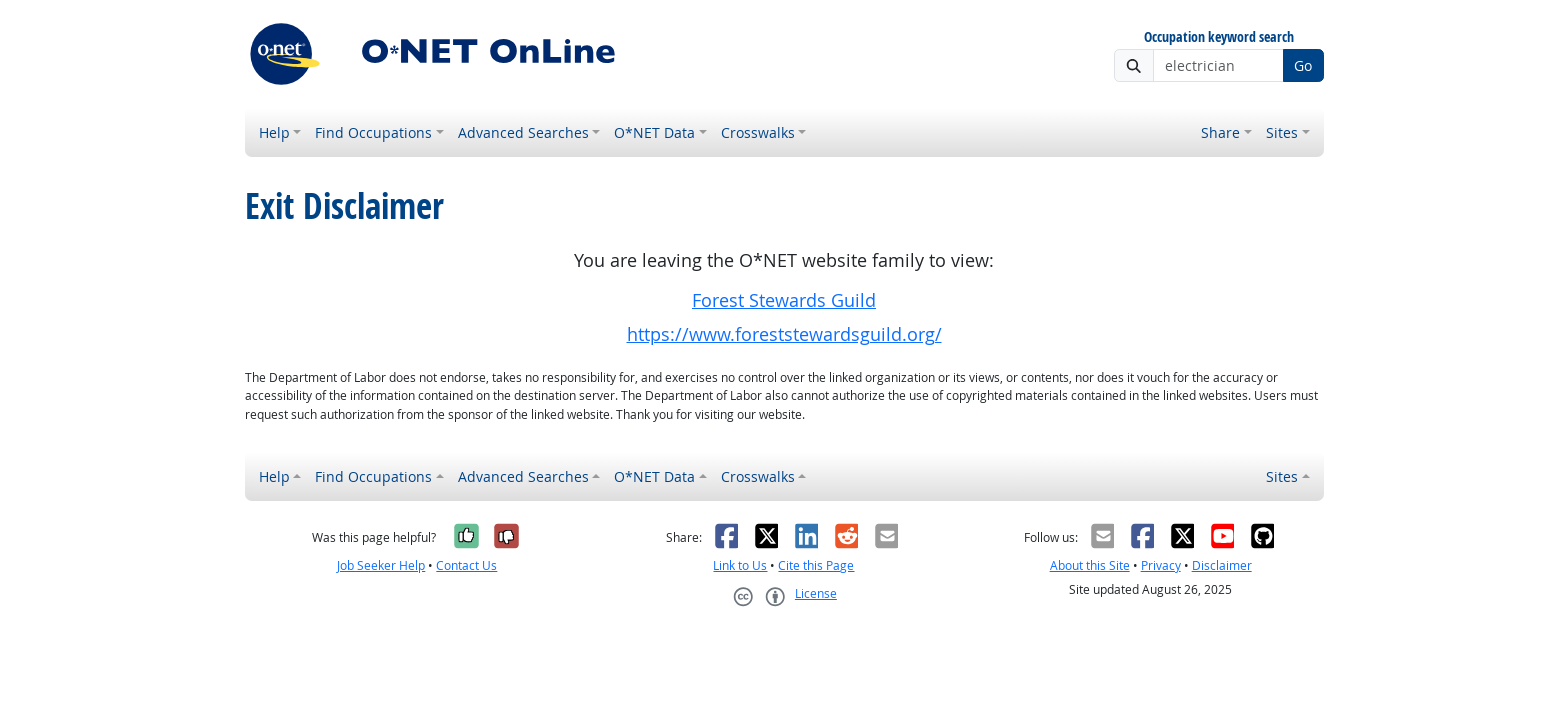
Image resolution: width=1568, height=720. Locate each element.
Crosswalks (758, 132)
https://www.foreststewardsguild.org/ (784, 334)
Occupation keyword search (1219, 37)
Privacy (1161, 565)
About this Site (1090, 565)
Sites (1282, 132)
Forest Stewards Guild (784, 300)
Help (274, 132)
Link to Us (740, 565)
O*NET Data (654, 132)
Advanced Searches (523, 132)
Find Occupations (373, 132)
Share (1220, 132)
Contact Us (466, 565)
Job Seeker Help (381, 565)
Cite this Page (816, 565)
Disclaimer (1222, 565)
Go (1303, 65)
